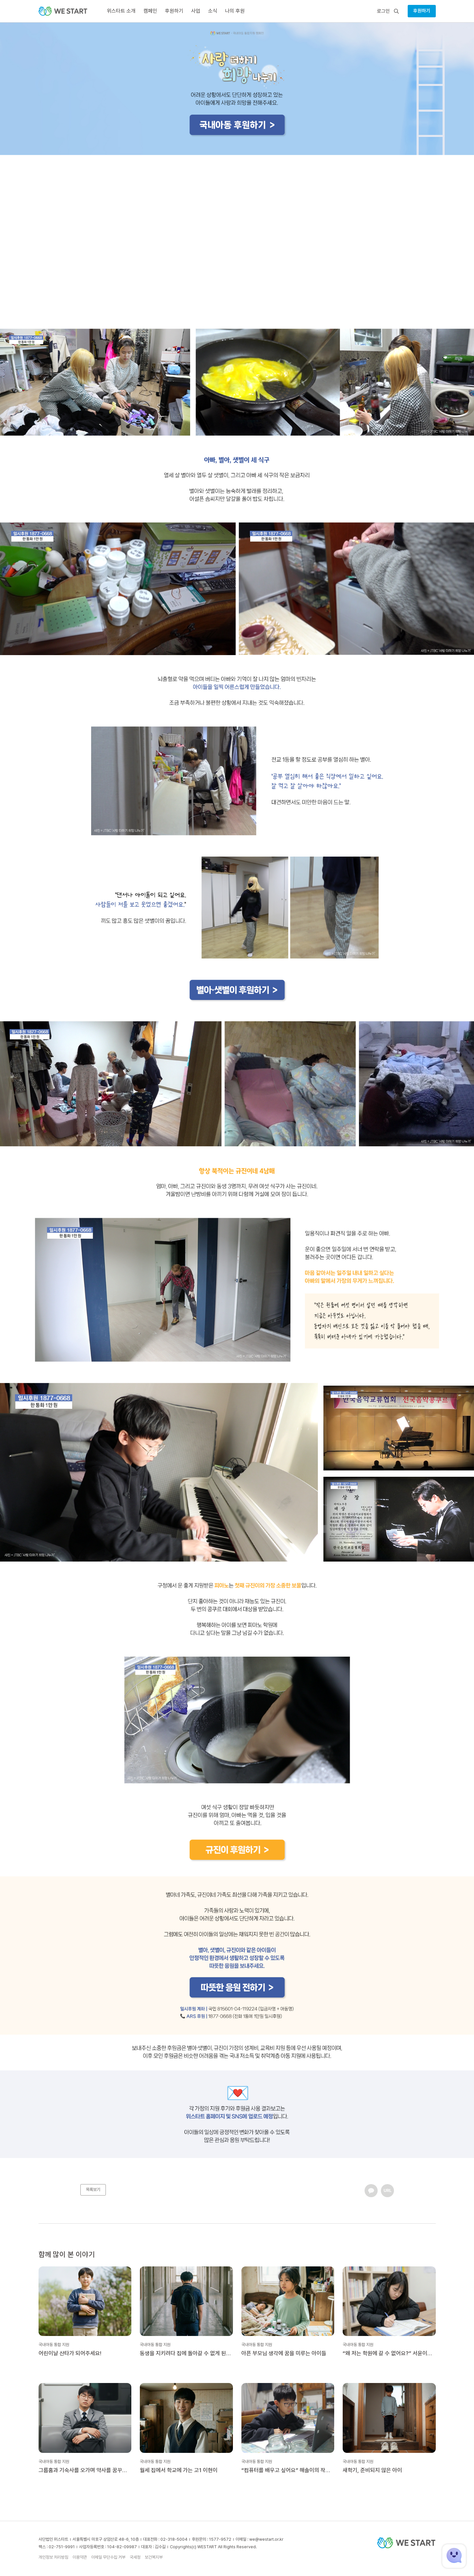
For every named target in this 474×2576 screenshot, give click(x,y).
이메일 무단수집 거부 (108, 2557)
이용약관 (80, 2557)
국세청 (135, 2557)
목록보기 (93, 2189)
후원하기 (421, 11)
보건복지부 (154, 2557)
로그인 (383, 11)
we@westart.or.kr (266, 2539)
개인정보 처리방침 (53, 2557)
